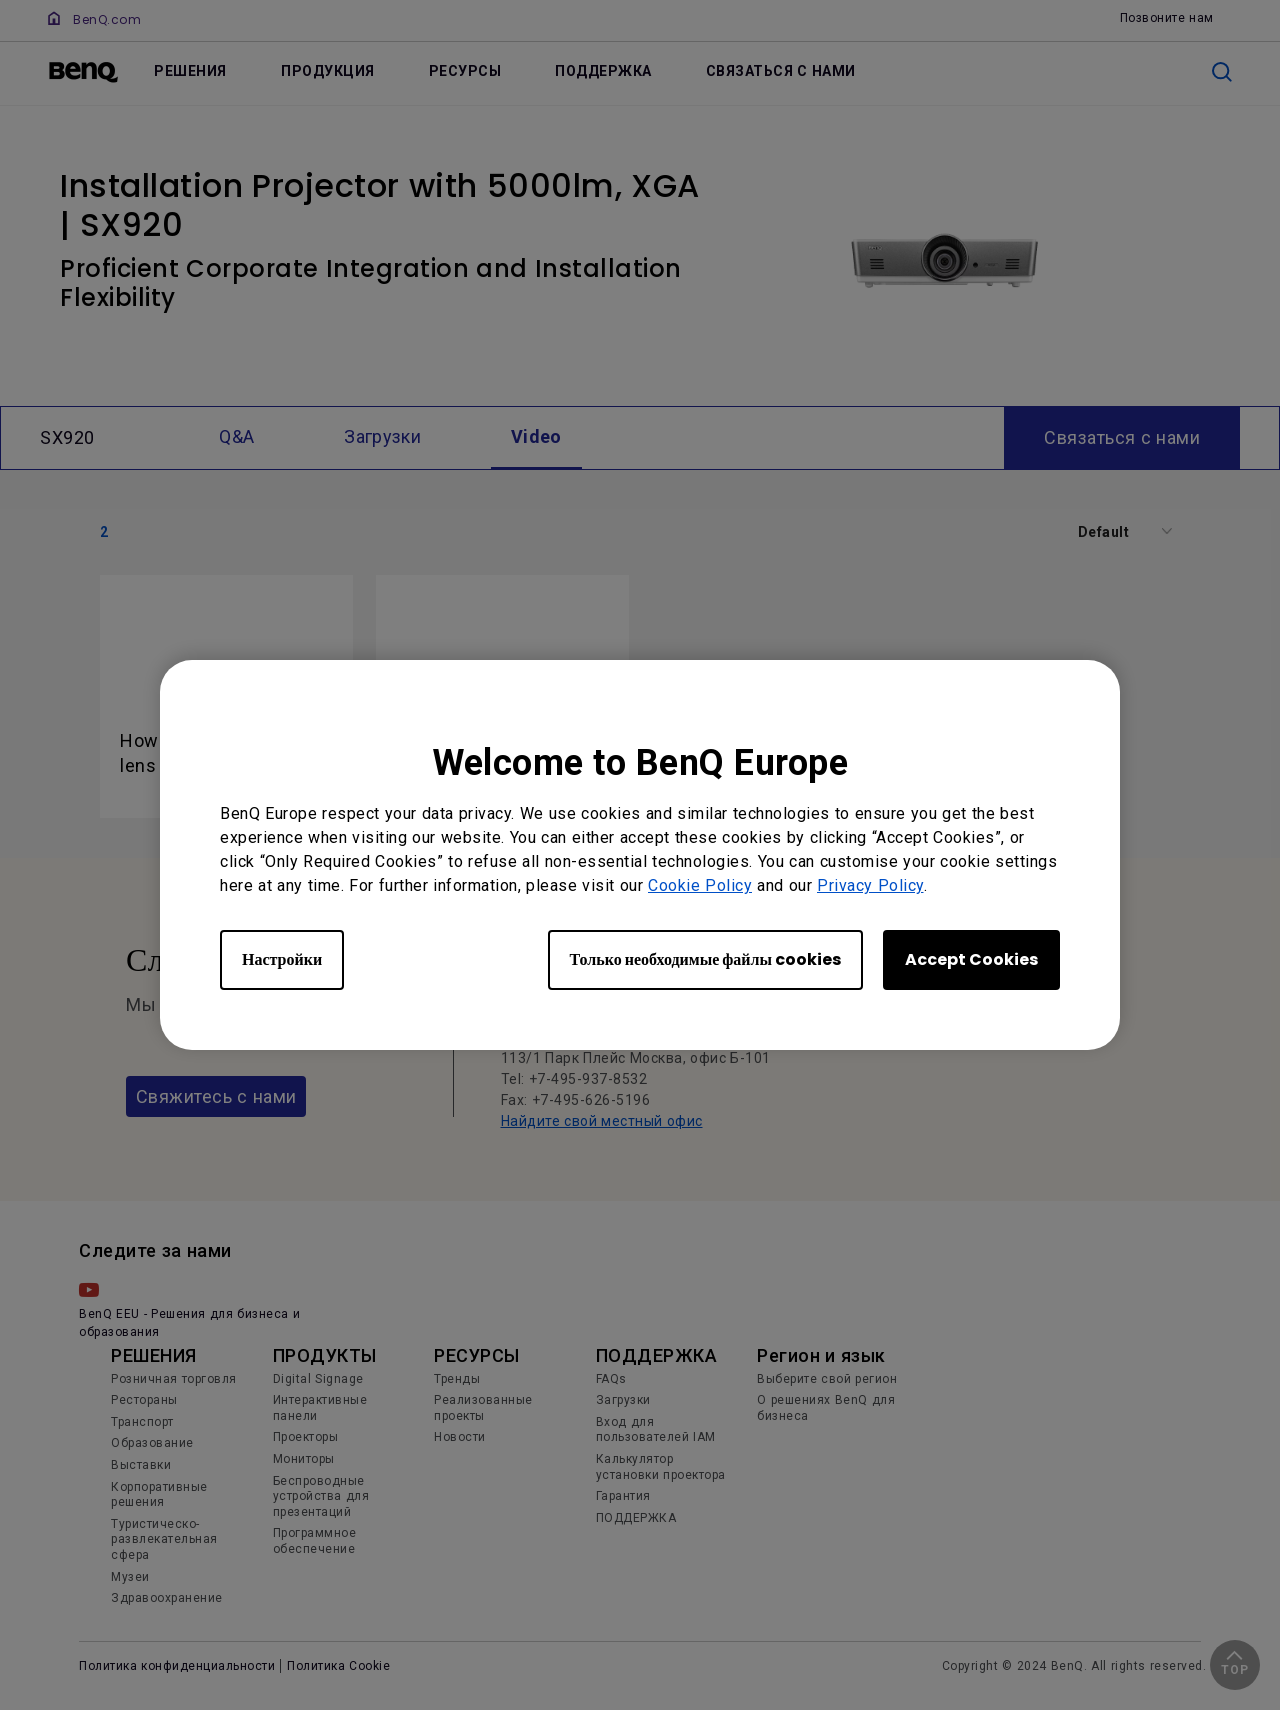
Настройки (282, 959)
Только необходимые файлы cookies (705, 959)
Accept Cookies (971, 959)
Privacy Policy (870, 885)
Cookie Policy (700, 885)
